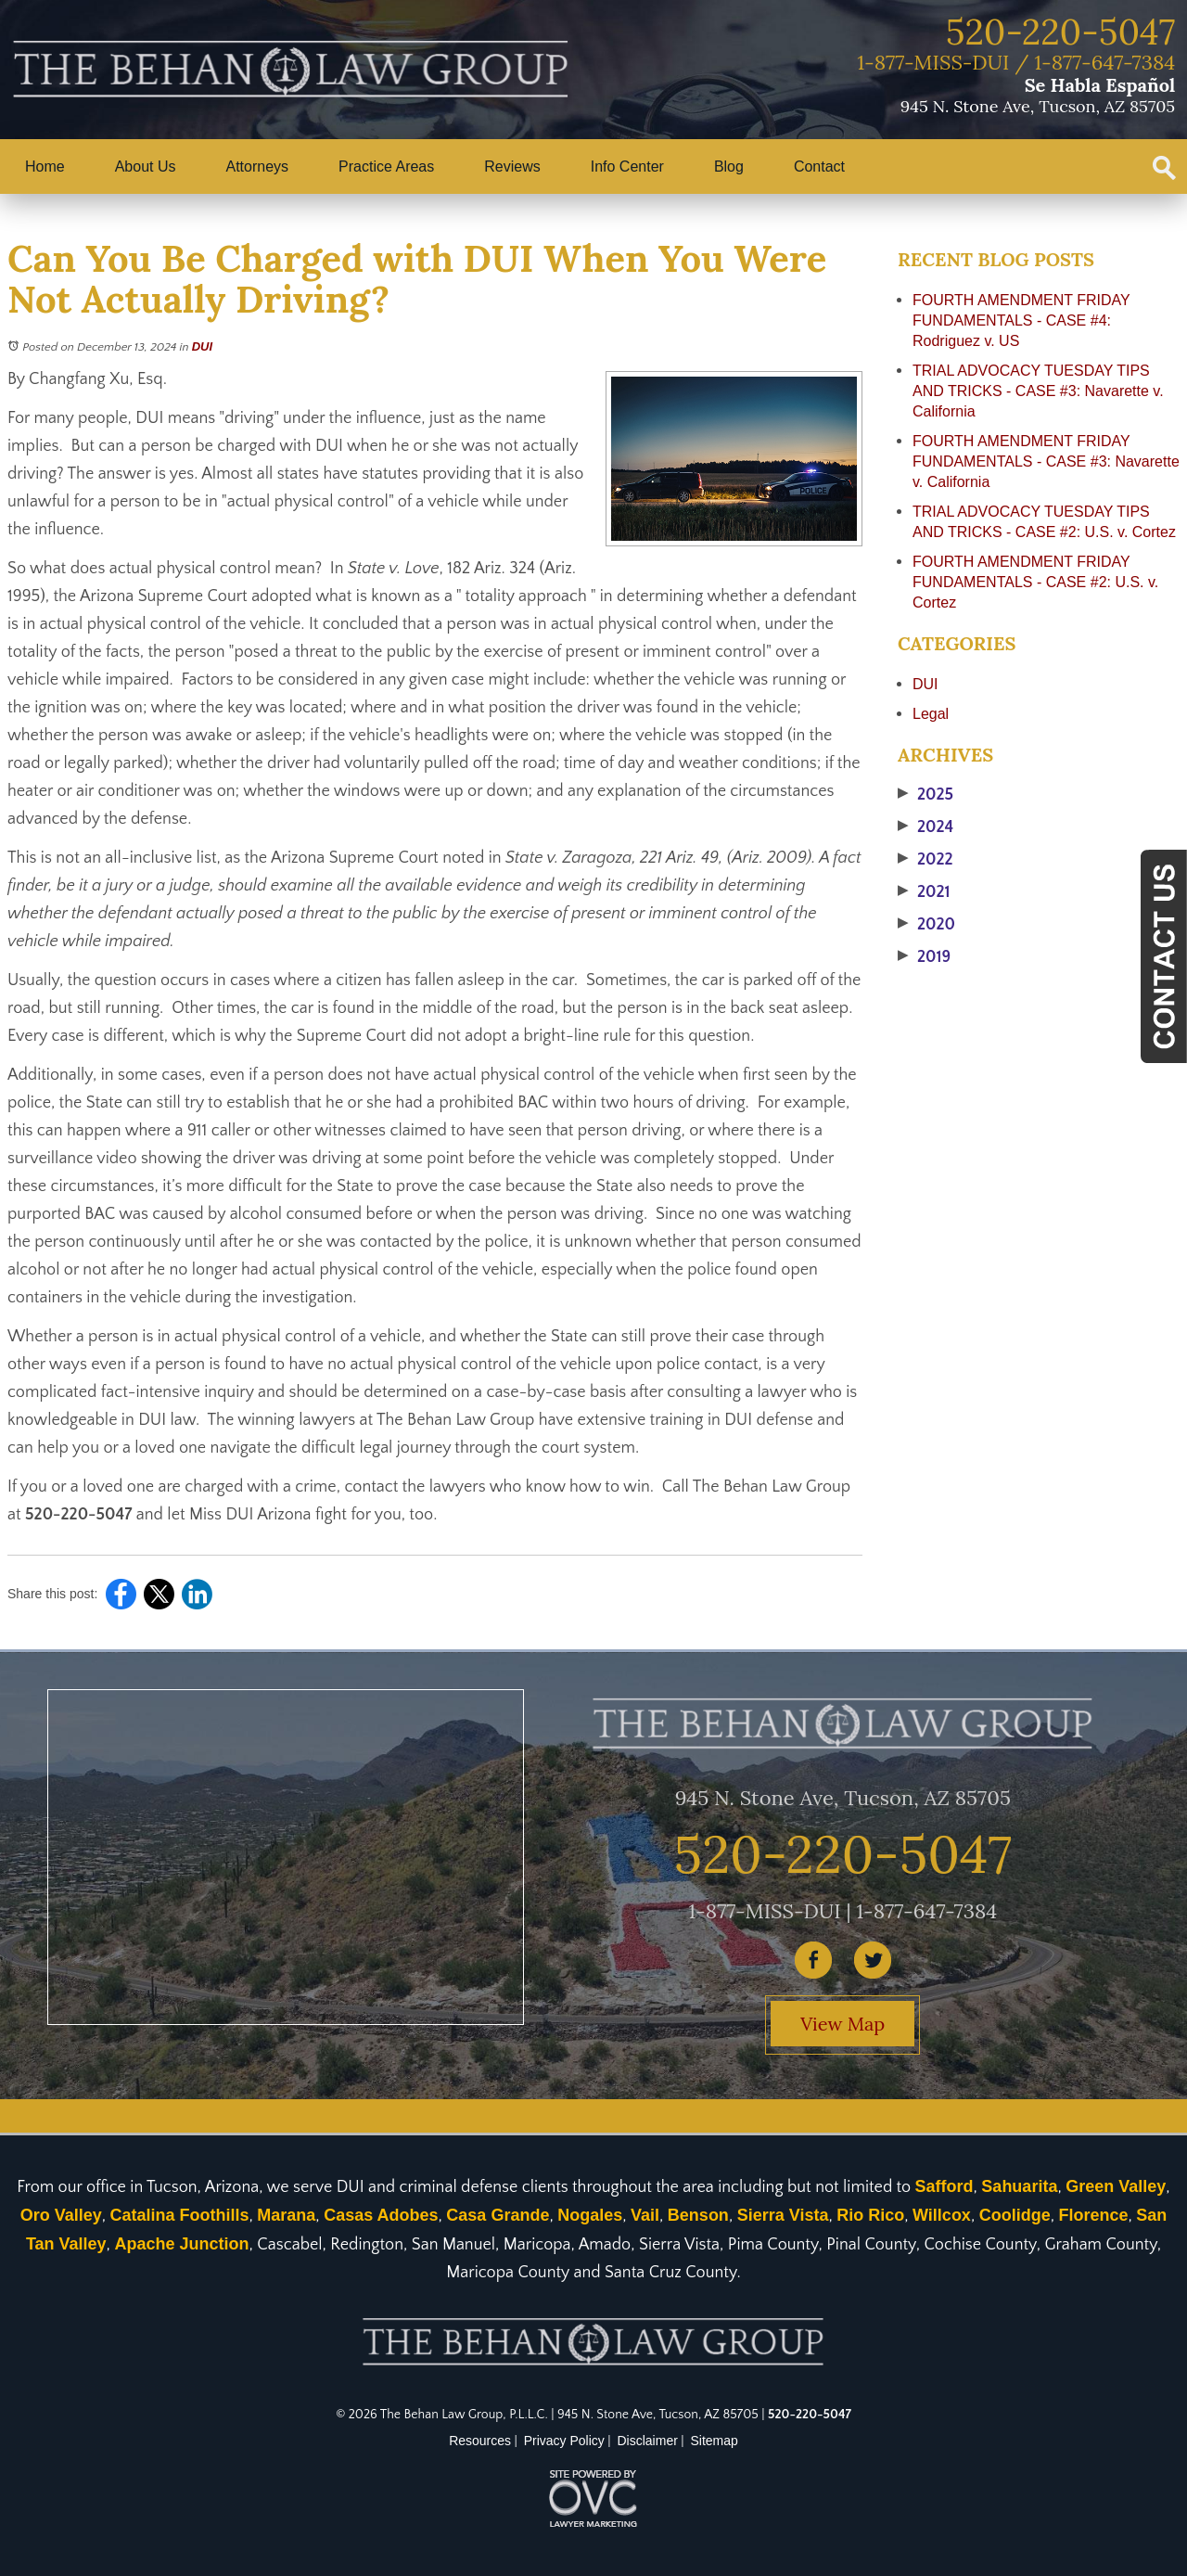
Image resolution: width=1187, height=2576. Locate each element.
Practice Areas (386, 166)
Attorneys (257, 166)
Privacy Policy (564, 2440)
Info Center (627, 166)
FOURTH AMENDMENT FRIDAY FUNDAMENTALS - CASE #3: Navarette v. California (1046, 461)
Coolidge (1015, 2215)
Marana (286, 2215)
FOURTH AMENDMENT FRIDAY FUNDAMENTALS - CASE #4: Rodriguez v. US (1021, 320)
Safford (944, 2186)
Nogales (589, 2215)
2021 (924, 892)
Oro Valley (61, 2215)
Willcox (942, 2215)
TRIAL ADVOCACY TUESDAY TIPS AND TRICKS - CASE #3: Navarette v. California (1038, 391)
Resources (480, 2440)
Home (45, 166)
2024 (925, 827)
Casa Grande (497, 2215)
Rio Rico (870, 2215)
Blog (729, 166)
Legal (931, 714)
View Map (842, 2023)
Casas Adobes (381, 2215)
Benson (698, 2215)
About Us (145, 166)
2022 (925, 860)
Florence (1093, 2215)
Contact (819, 166)
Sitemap (714, 2440)
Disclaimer (648, 2440)
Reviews (512, 166)
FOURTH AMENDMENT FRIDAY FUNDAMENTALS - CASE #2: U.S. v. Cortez (1035, 582)
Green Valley (1116, 2186)
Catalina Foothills (179, 2215)
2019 (924, 957)
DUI (202, 346)
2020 (926, 925)
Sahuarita (1019, 2186)
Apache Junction (181, 2244)
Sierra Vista (783, 2215)
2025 (925, 795)
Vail (645, 2215)
